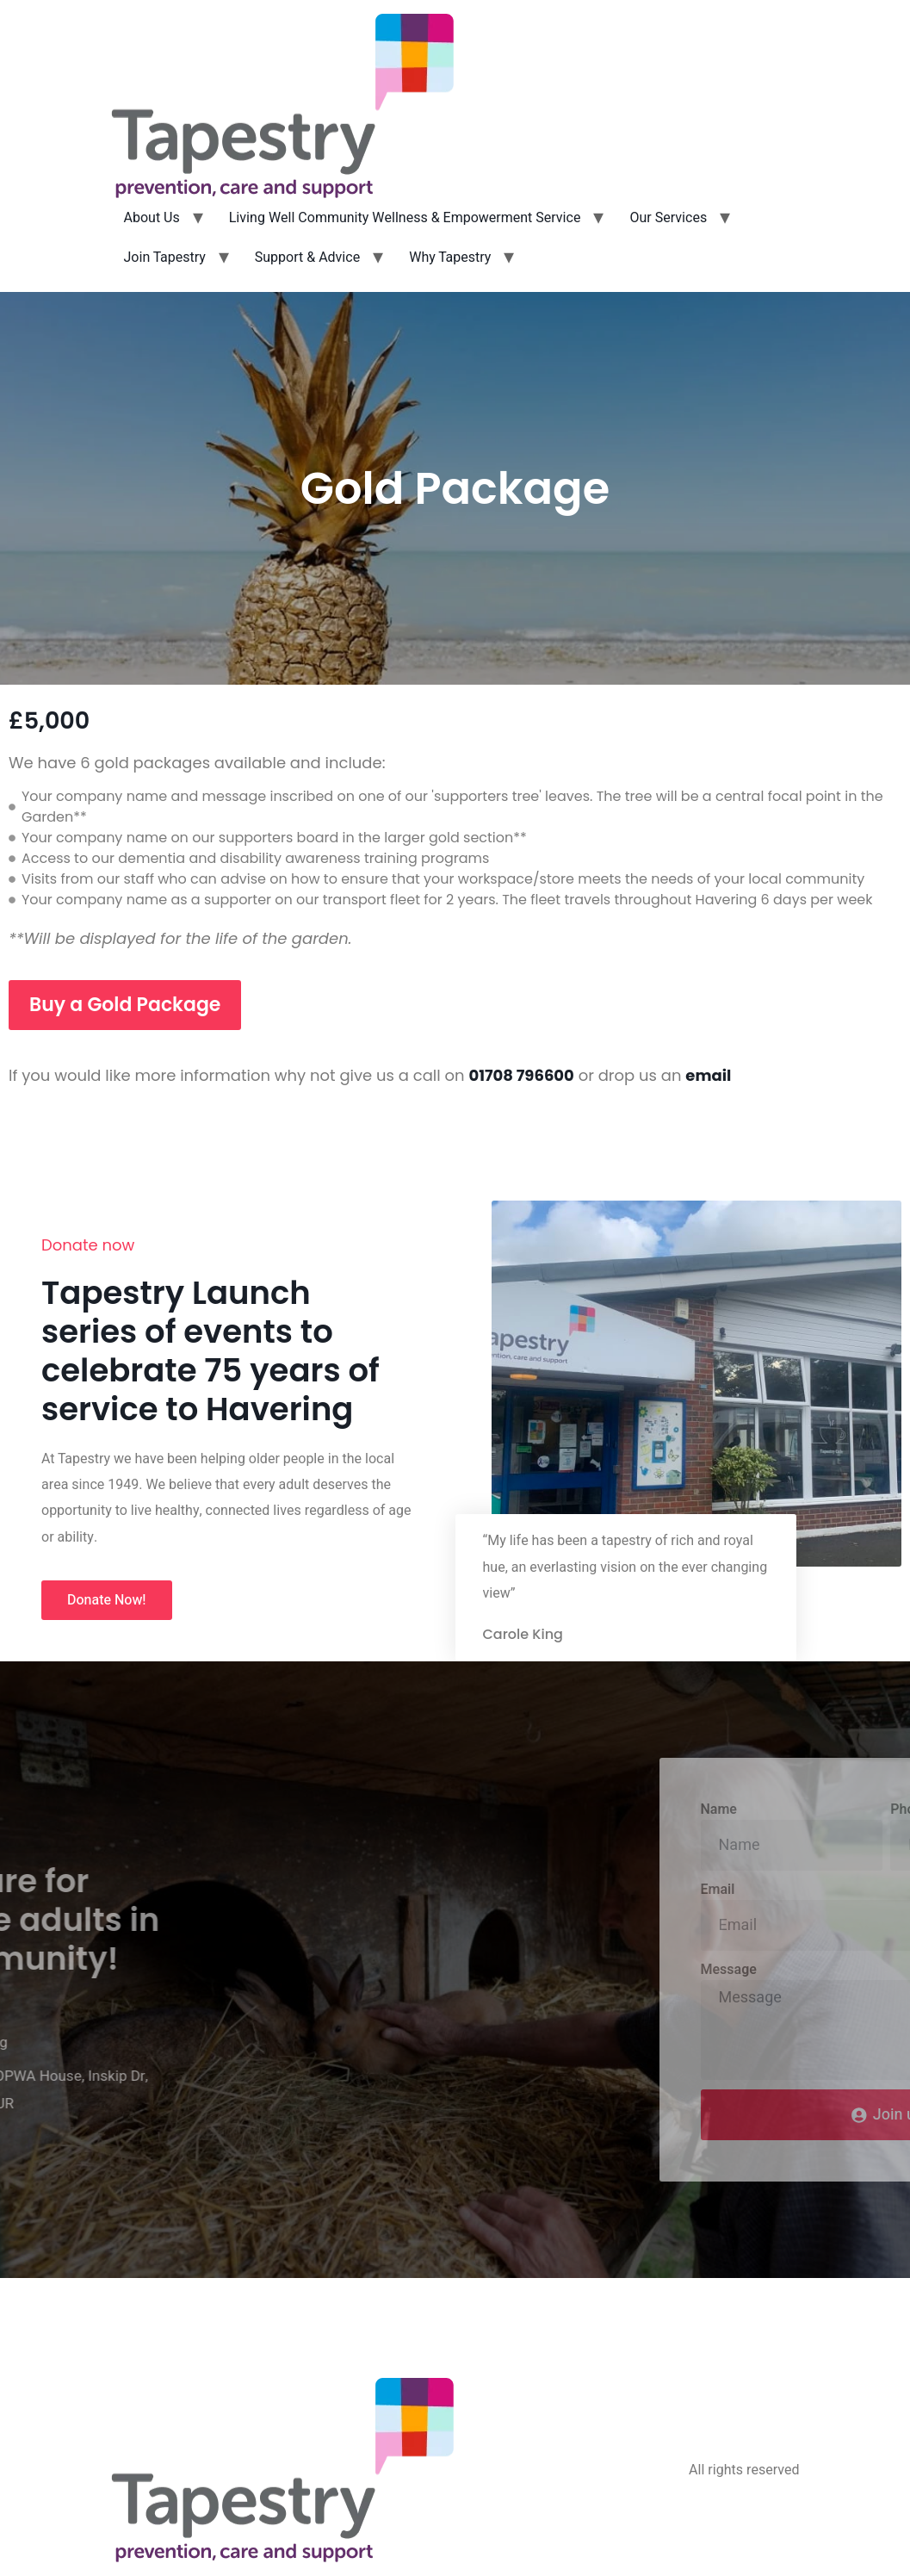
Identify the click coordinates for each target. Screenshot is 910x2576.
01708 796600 (520, 1075)
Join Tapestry (165, 257)
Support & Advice (307, 257)
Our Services (668, 218)
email (708, 1075)
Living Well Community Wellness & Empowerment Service (405, 218)
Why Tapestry (450, 257)
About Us (152, 218)
